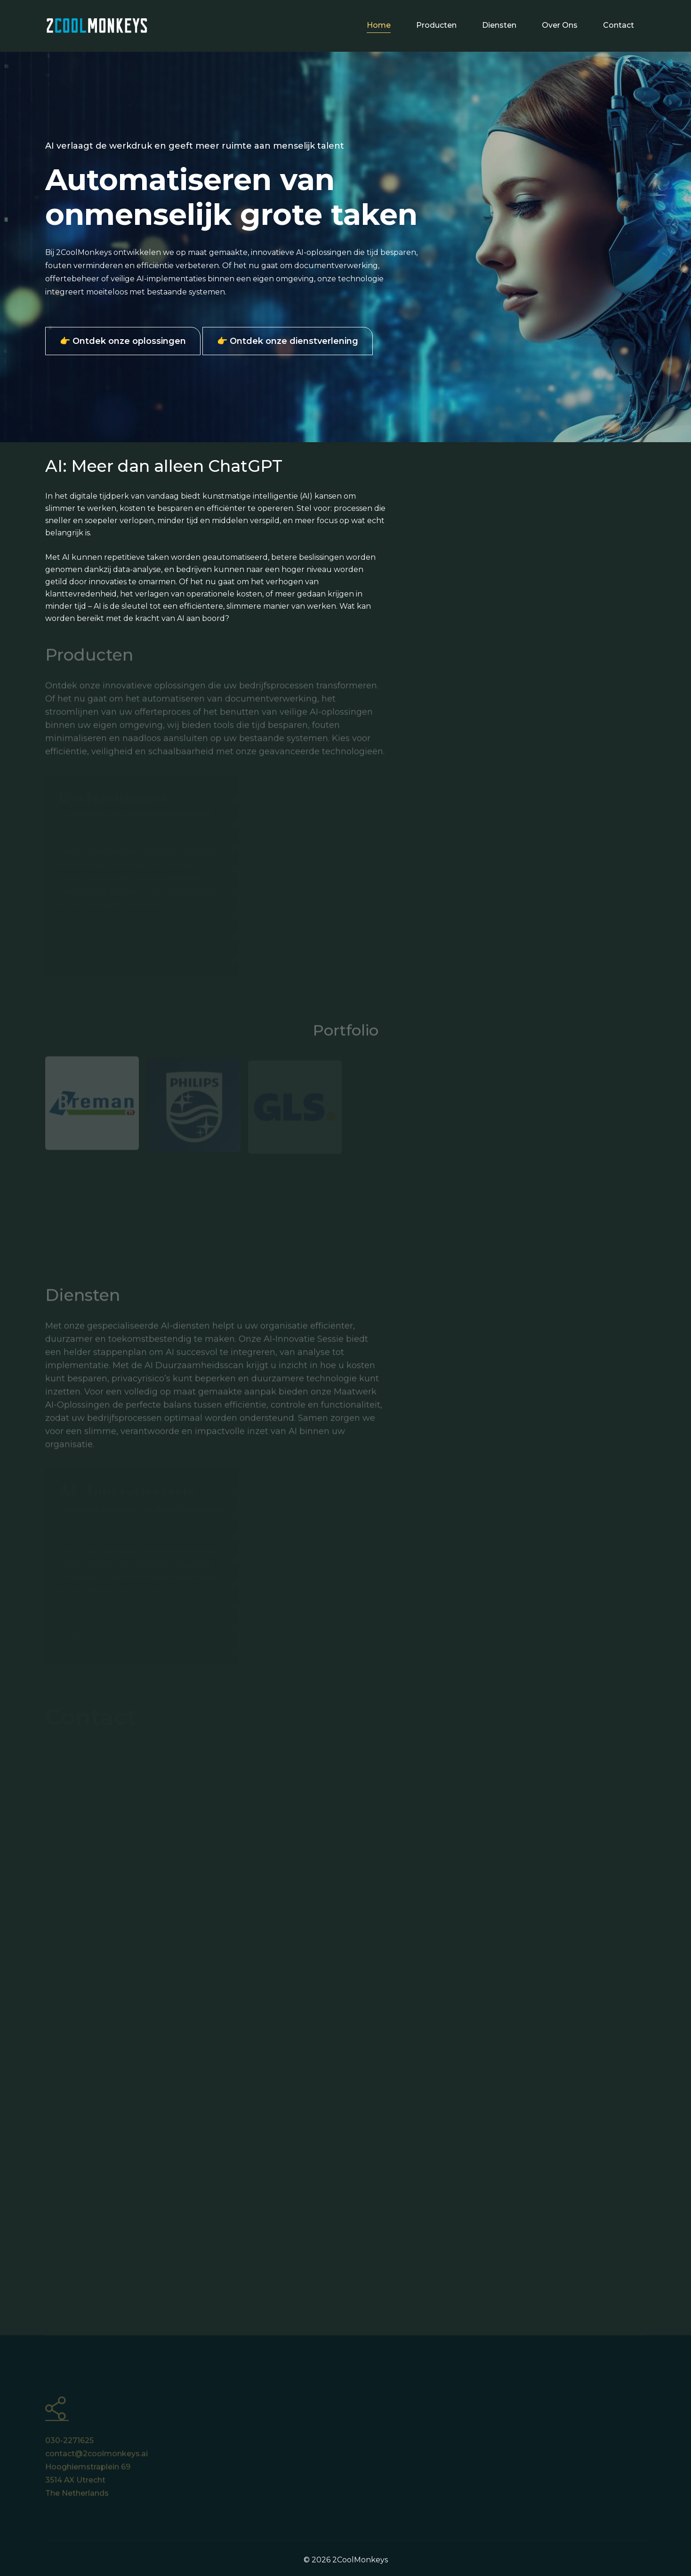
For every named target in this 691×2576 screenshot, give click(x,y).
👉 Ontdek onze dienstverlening (287, 341)
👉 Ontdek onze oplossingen (123, 341)
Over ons (560, 25)
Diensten (499, 25)
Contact (618, 25)
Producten (436, 25)
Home (379, 25)
